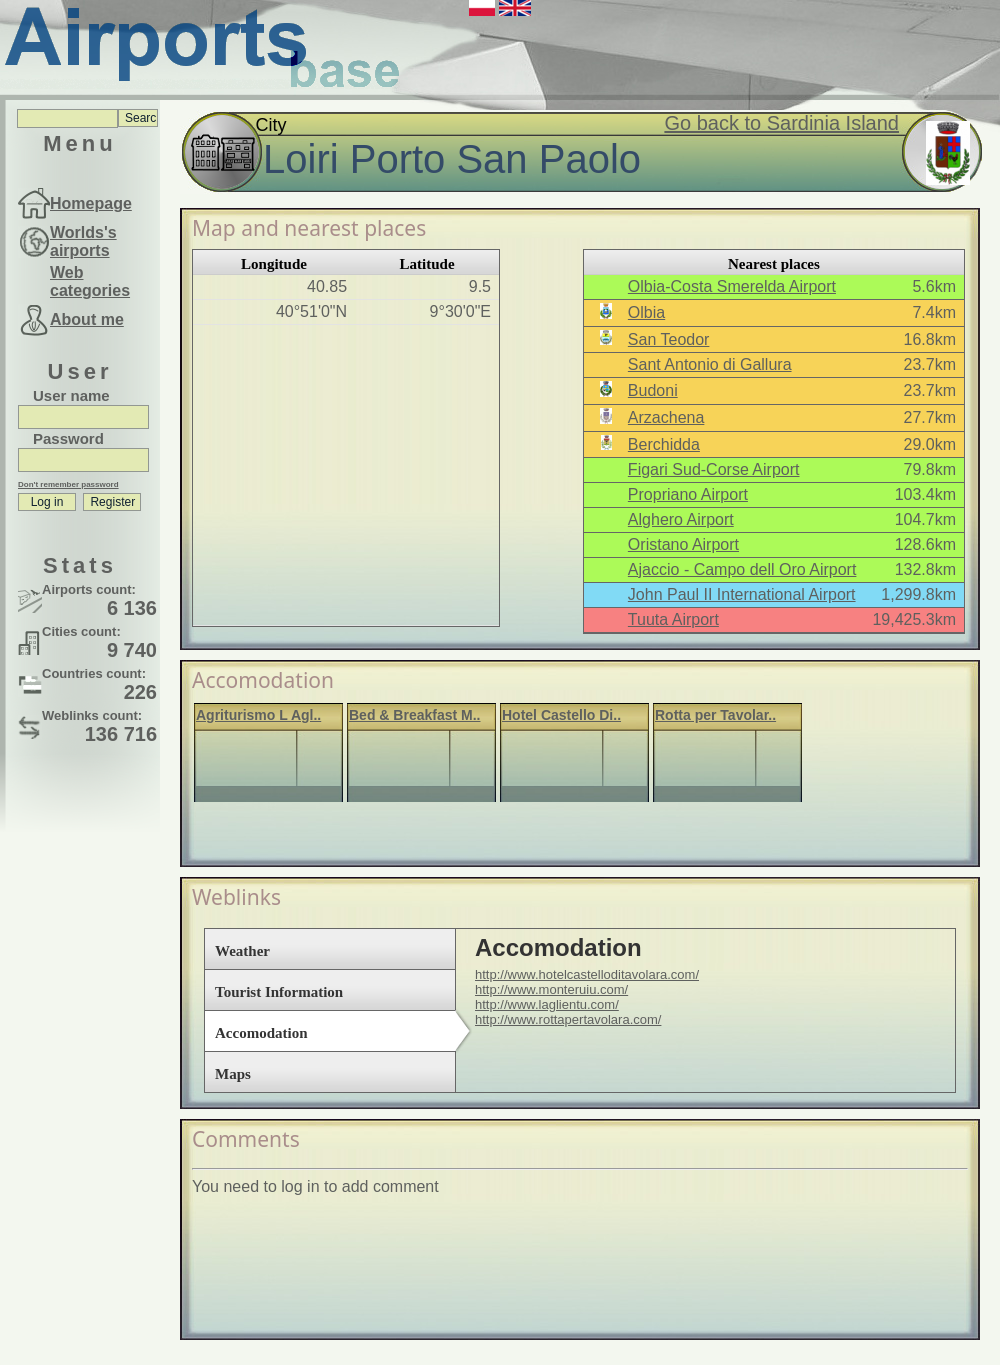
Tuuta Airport (673, 619)
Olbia (646, 312)
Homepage (91, 203)
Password (68, 438)
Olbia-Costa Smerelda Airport (732, 286)
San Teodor (669, 339)
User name (71, 395)
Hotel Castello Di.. (561, 715)
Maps (233, 1074)
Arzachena (666, 417)
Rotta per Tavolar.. (715, 715)
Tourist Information (279, 992)
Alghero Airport (681, 519)
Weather (242, 951)
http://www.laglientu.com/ (547, 1004)
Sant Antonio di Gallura (710, 364)
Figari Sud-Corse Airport (714, 469)
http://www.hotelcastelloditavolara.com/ (587, 974)
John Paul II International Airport (742, 594)
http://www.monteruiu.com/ (551, 989)
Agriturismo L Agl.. (258, 715)
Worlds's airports (83, 241)
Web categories (90, 281)
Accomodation (261, 1033)
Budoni (653, 390)
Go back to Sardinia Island (781, 123)
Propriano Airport (688, 494)
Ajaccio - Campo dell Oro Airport (742, 569)
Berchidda (664, 444)
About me (87, 319)
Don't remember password (68, 484)
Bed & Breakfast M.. (414, 715)
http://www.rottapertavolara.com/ (568, 1019)
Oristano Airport (683, 544)
